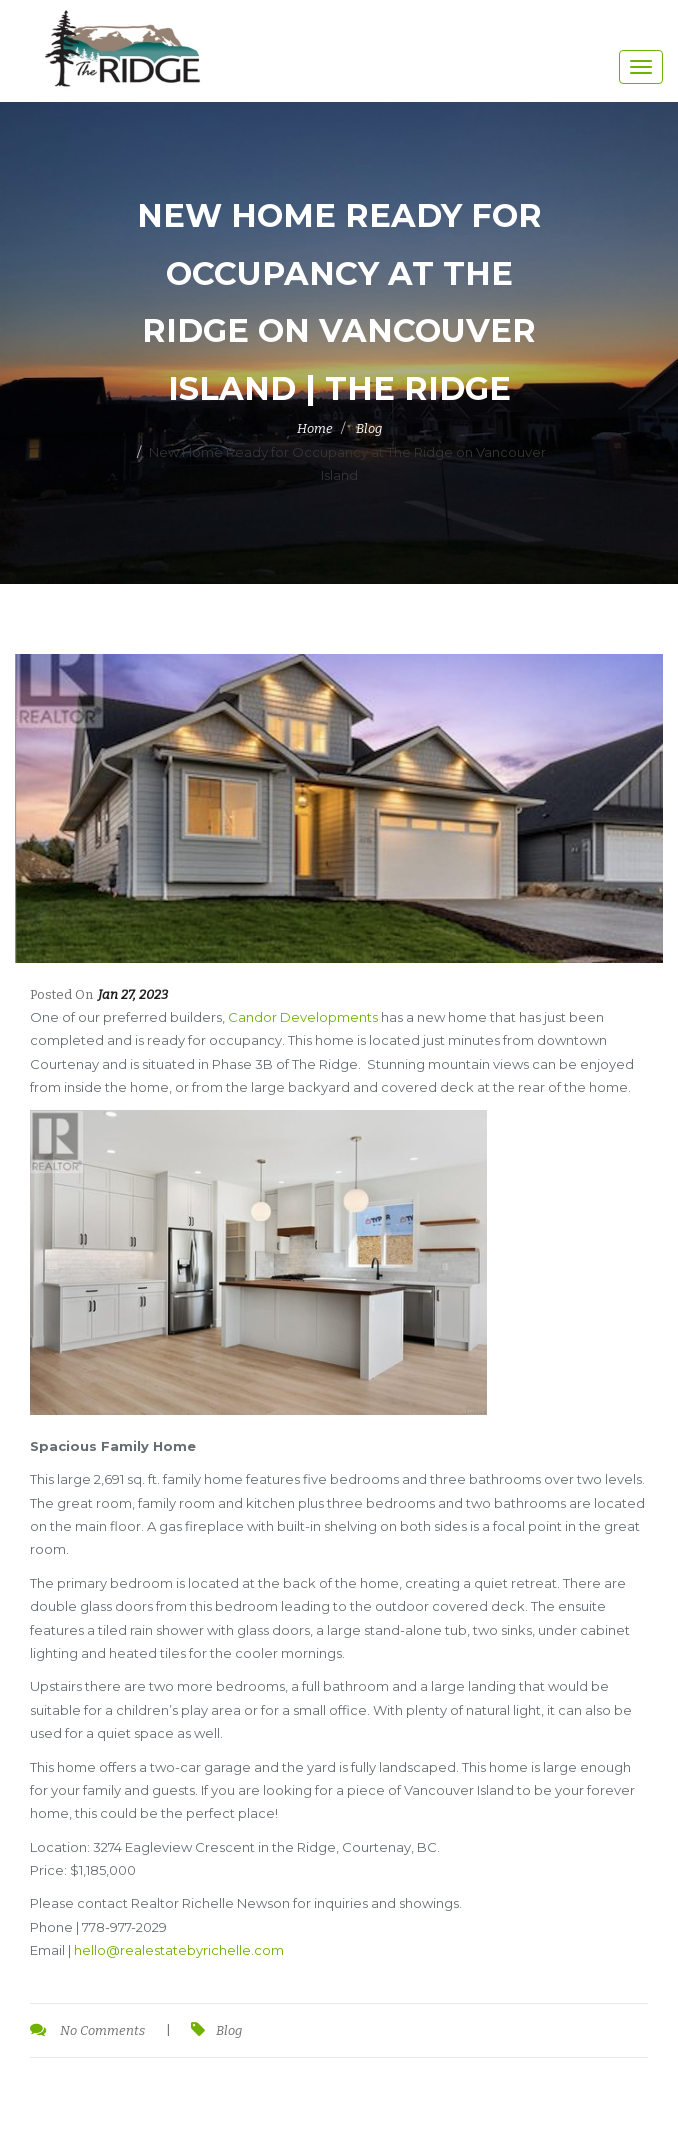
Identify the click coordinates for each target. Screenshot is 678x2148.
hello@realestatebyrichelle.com (179, 1950)
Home (315, 428)
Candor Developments (303, 1017)
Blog (369, 428)
